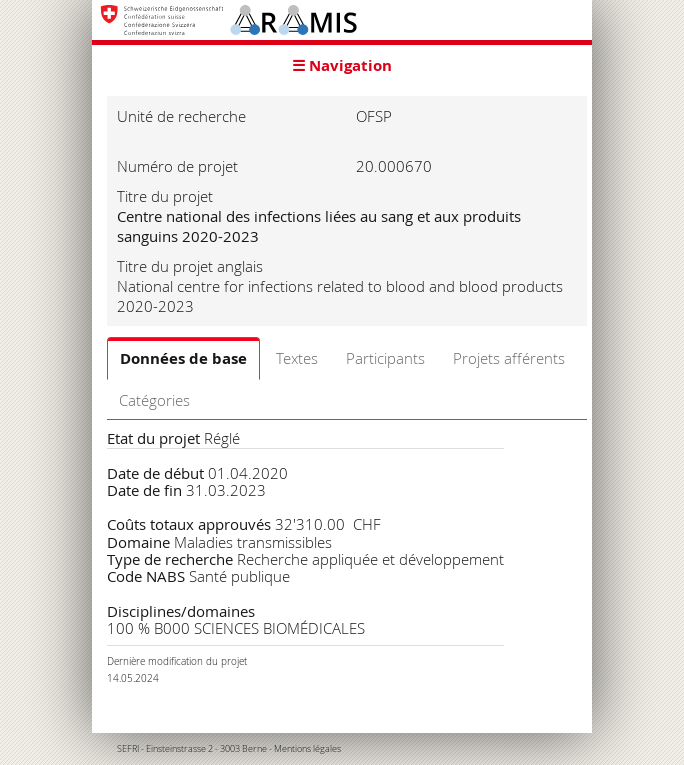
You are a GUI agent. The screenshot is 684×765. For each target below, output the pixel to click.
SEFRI (128, 749)
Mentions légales (307, 749)
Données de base (183, 358)
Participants (385, 358)
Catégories (154, 400)
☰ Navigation (342, 65)
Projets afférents (509, 358)
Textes (297, 358)
